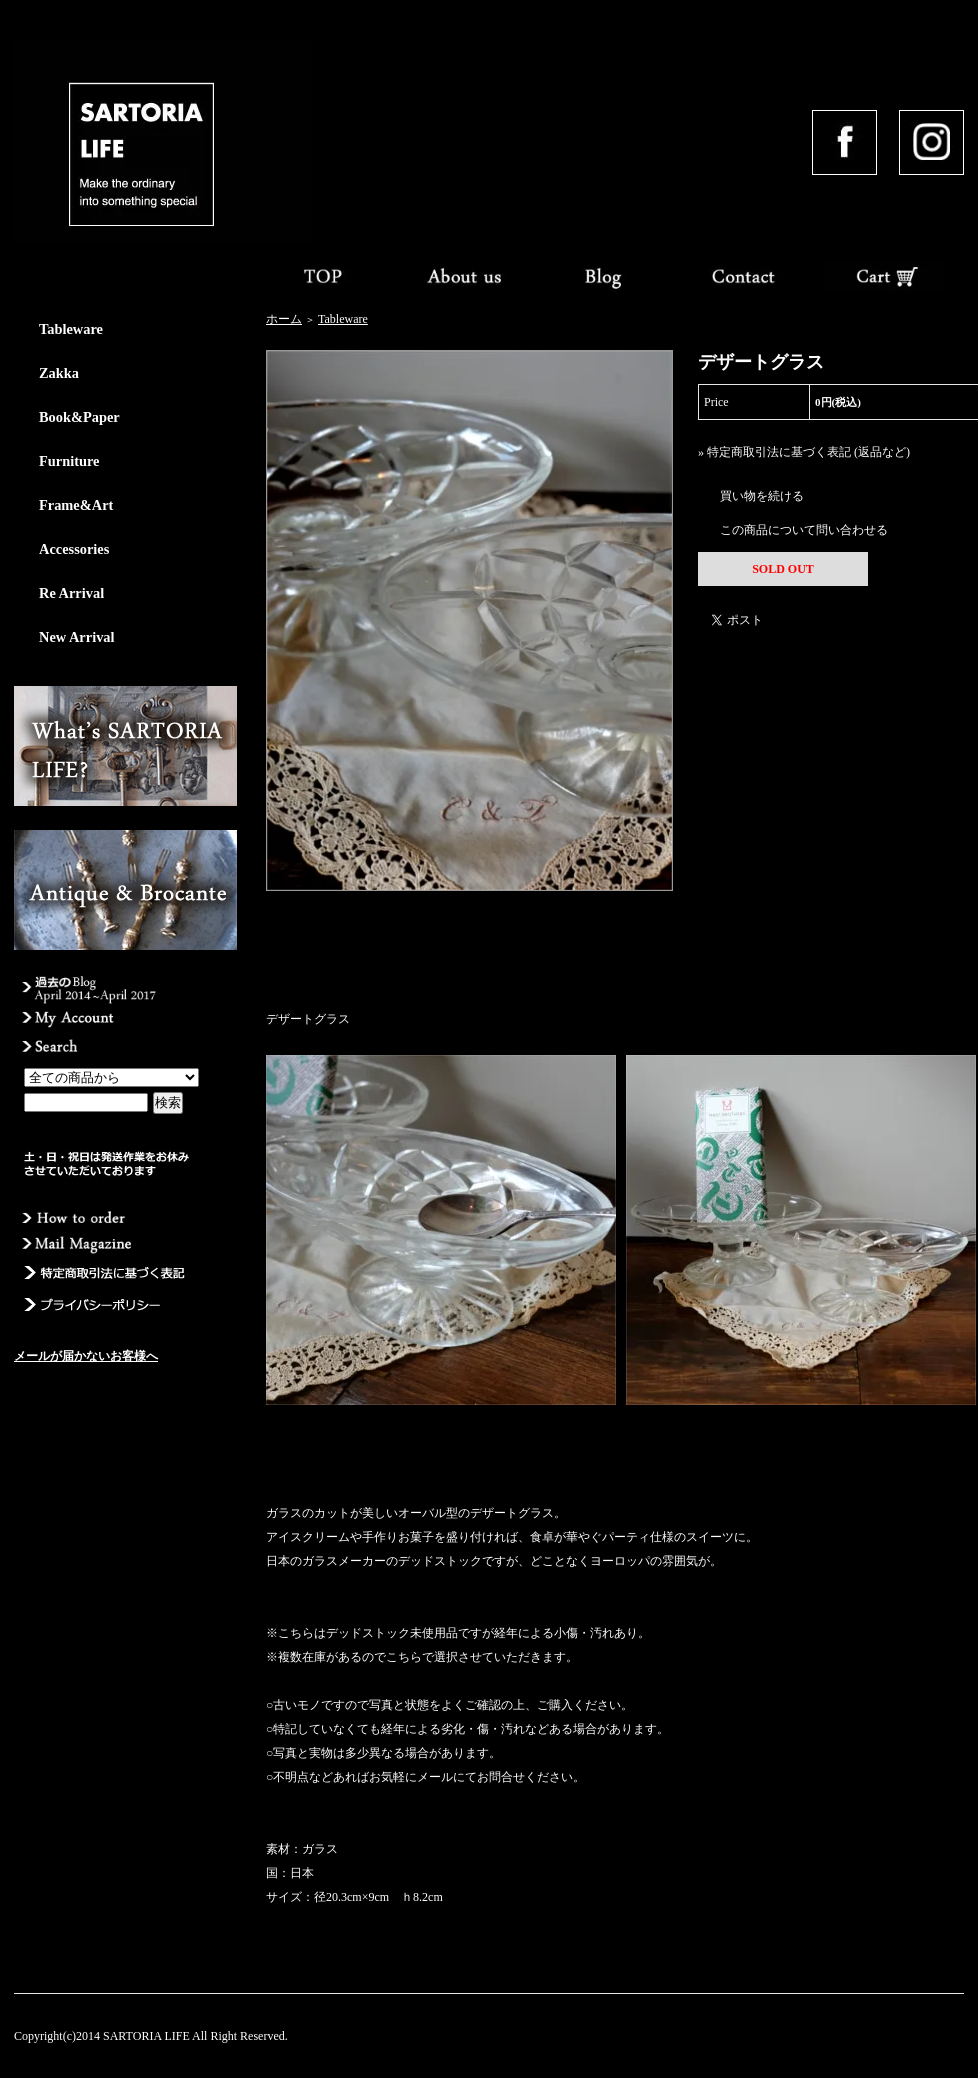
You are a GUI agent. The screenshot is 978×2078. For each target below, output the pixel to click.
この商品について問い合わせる (804, 530)
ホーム (284, 319)
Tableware (71, 329)
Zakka (59, 373)
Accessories (74, 549)
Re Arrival (71, 593)
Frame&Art (76, 505)
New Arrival (77, 637)
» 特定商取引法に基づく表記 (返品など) (804, 452)
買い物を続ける (762, 496)
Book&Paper (79, 417)
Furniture (69, 461)
